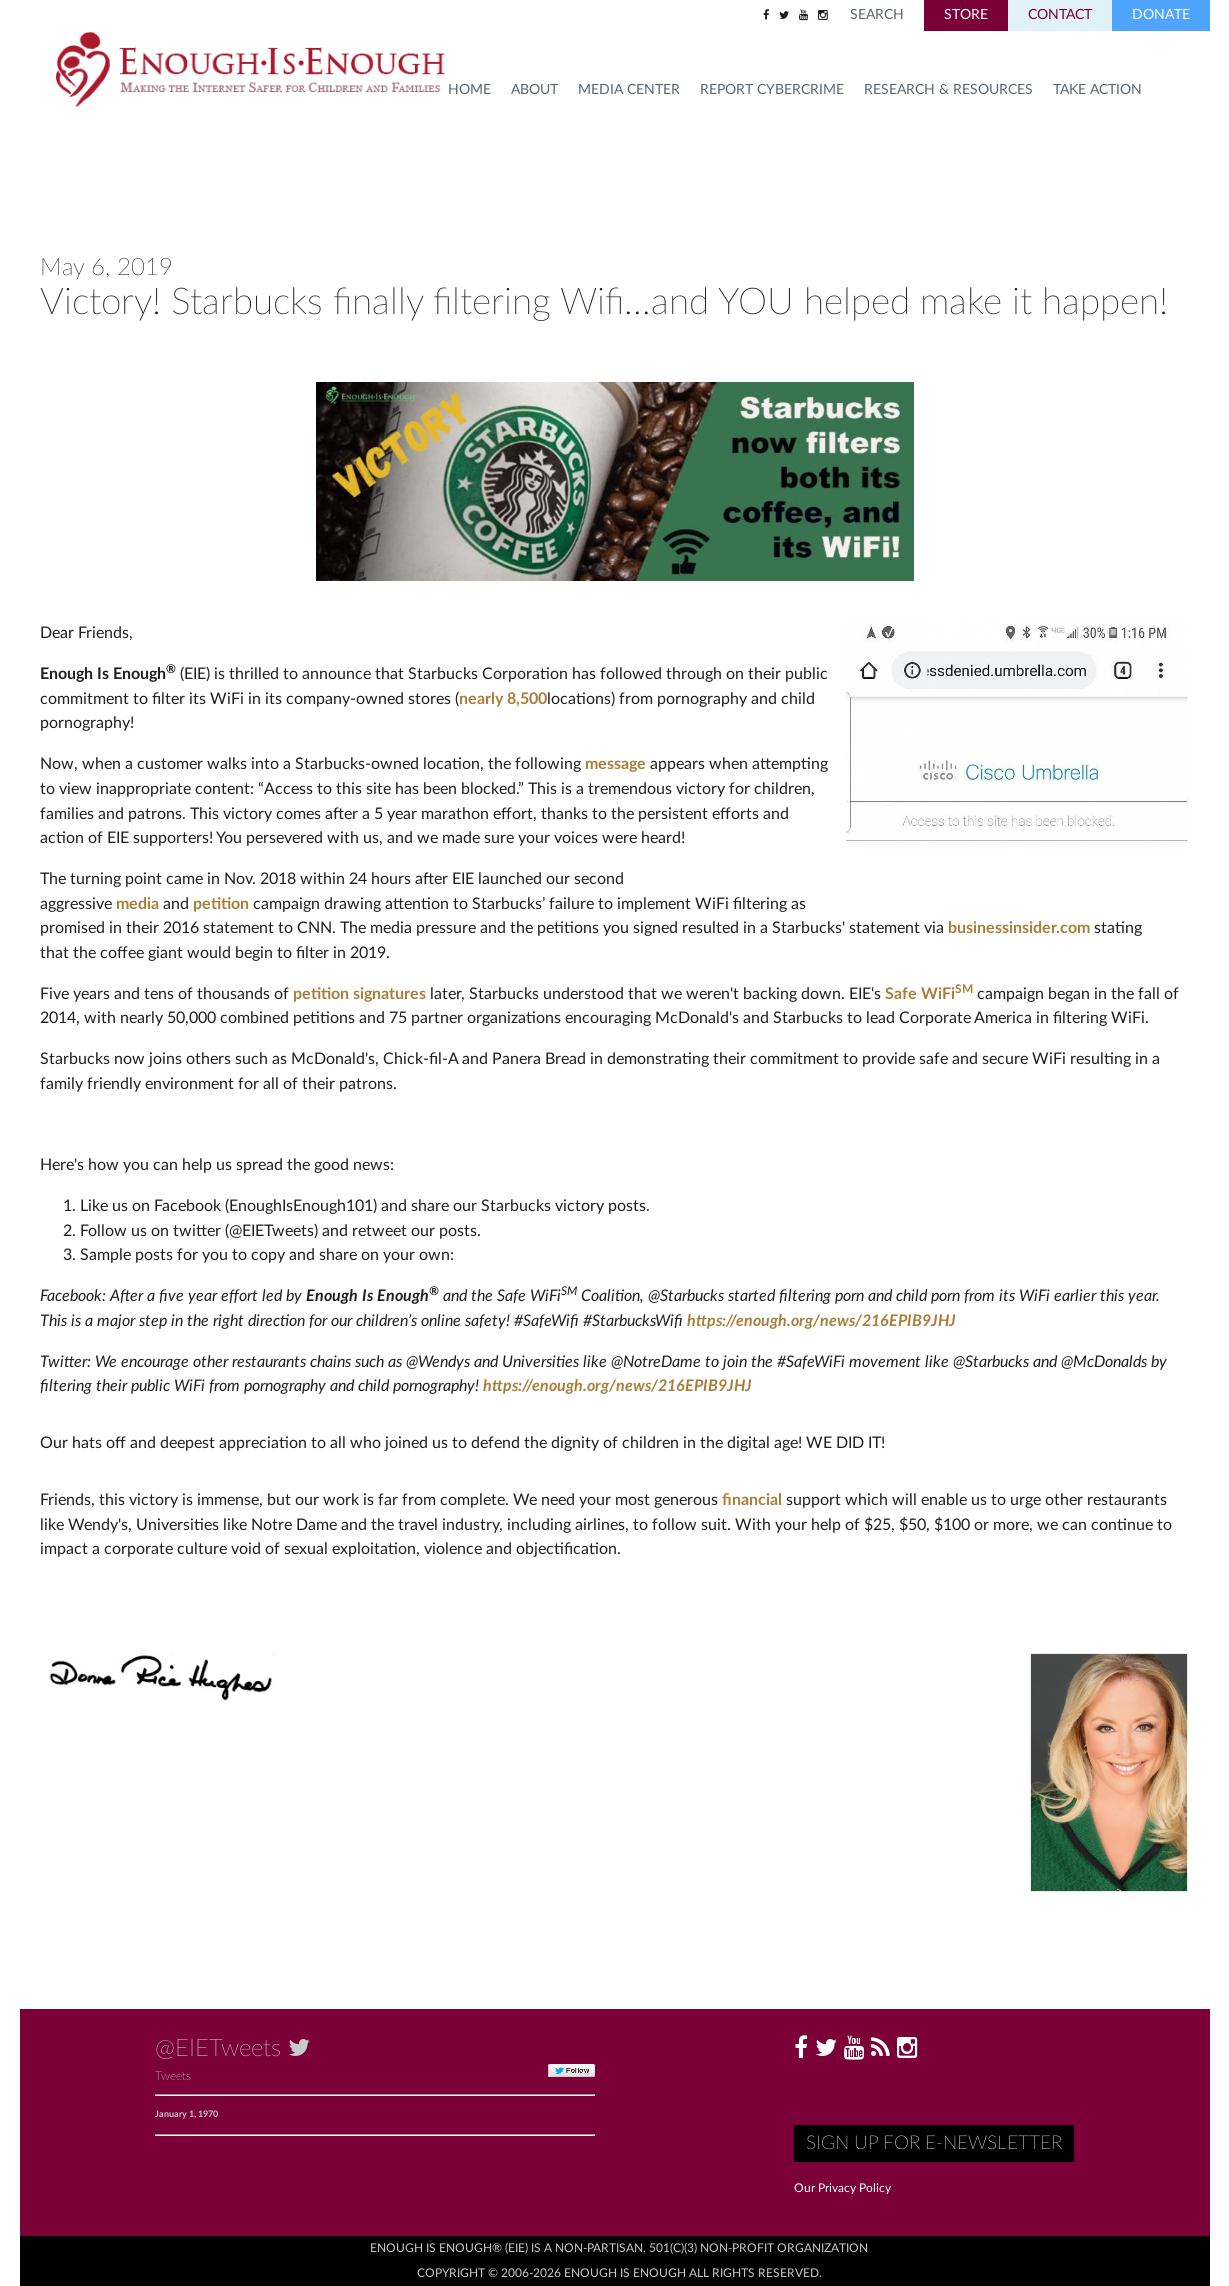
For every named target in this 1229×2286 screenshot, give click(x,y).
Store (966, 15)
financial (752, 1500)
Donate (1161, 15)
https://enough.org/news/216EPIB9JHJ (821, 1321)
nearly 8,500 (503, 699)
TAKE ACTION (1097, 90)
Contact (1060, 15)
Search (877, 15)
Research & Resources (948, 90)
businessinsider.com (1019, 928)
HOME (469, 90)
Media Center (629, 90)
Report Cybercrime (772, 90)
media (137, 904)
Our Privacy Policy (842, 2188)
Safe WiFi (929, 994)
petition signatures (359, 994)
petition (221, 904)
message (615, 764)
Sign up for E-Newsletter (934, 2143)
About (534, 90)
